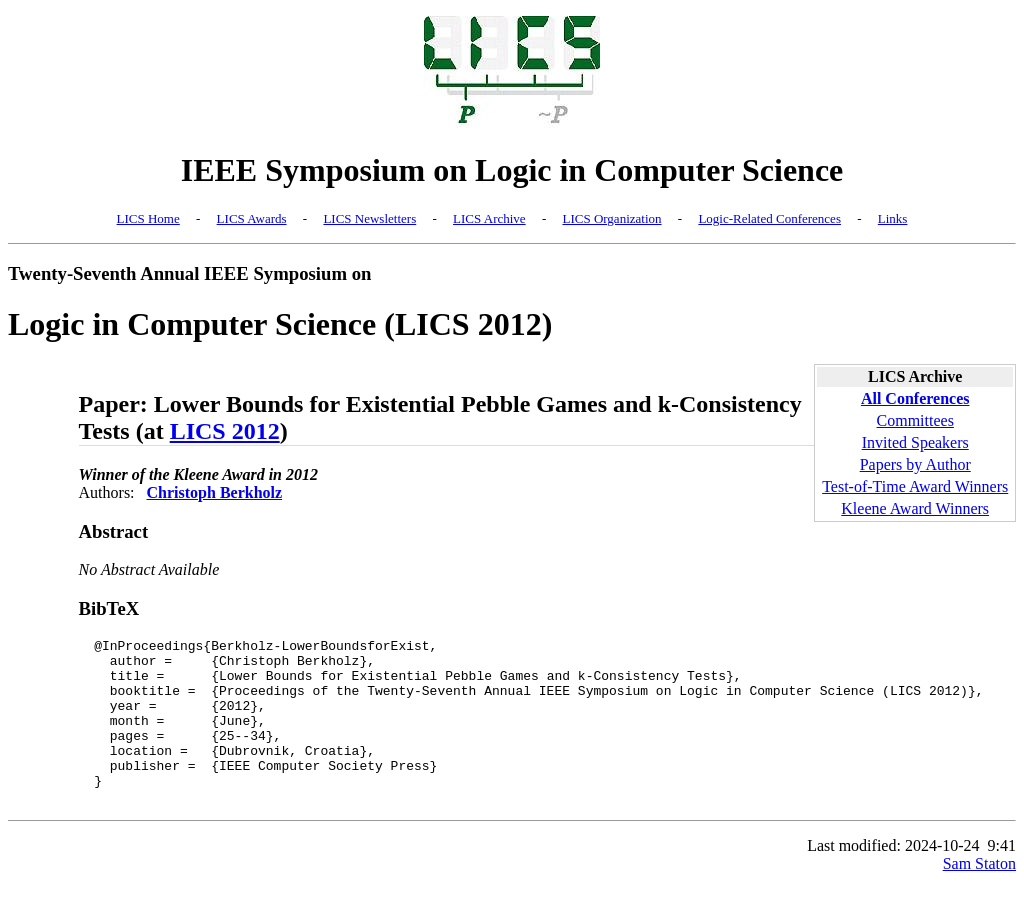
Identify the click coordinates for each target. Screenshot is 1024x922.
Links (893, 218)
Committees (915, 420)
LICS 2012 (225, 431)
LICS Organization (611, 218)
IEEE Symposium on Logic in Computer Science (512, 170)
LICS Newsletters (369, 218)
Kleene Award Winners (915, 508)
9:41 (1002, 878)
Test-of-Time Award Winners (915, 486)
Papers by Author (915, 464)
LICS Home (148, 218)
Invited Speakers (915, 442)
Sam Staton (979, 896)
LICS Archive (489, 218)
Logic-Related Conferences (769, 218)
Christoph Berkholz (215, 492)
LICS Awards (252, 218)
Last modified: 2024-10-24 (893, 878)
